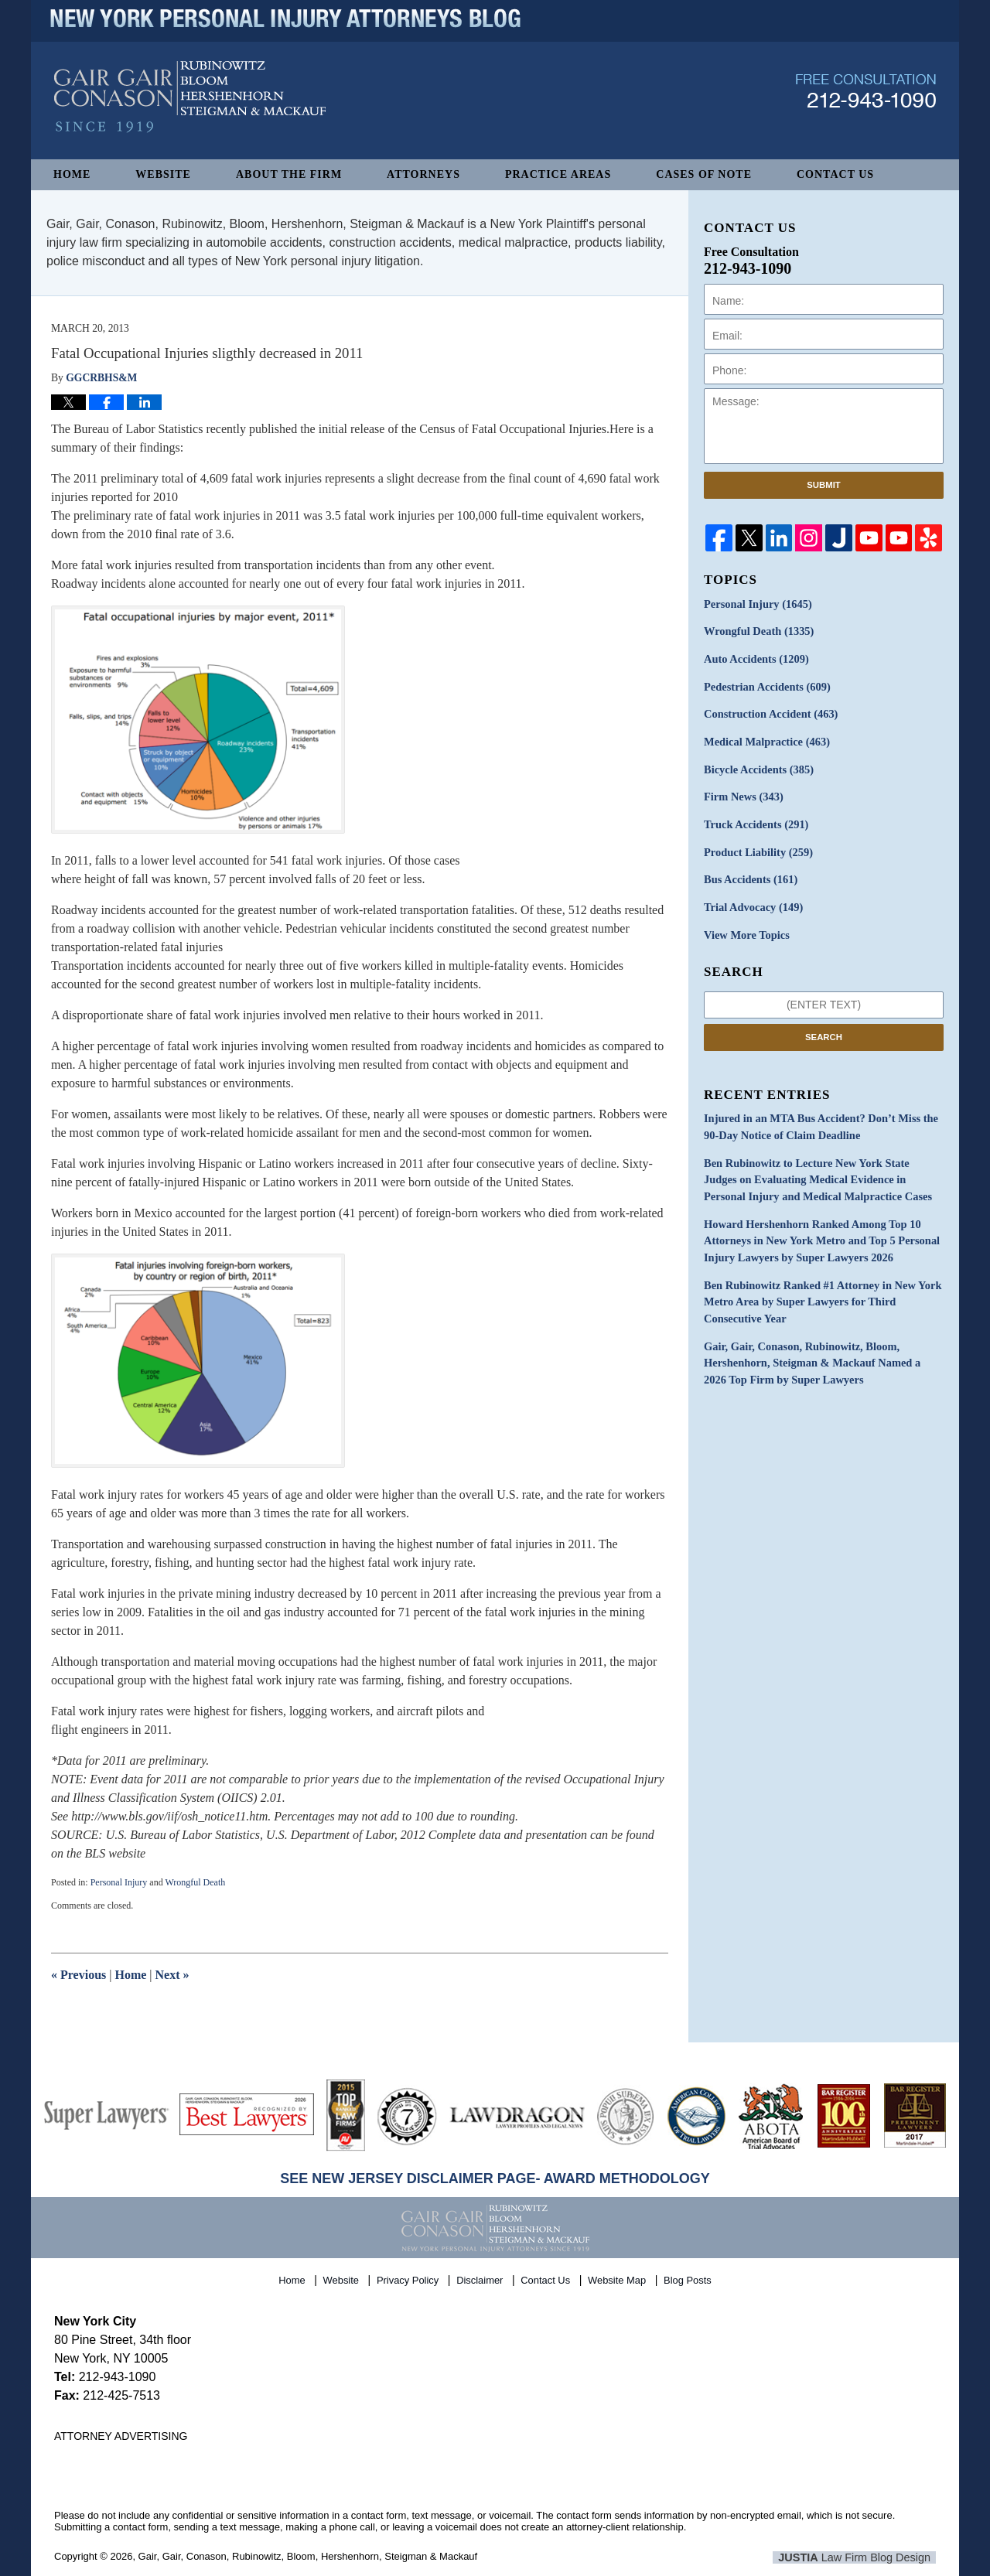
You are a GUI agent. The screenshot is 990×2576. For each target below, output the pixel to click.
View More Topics (745, 929)
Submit (824, 485)
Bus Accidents (749, 875)
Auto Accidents (754, 658)
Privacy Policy (409, 2278)
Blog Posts (688, 2278)
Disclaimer (481, 2278)
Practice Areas (558, 174)
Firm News (742, 794)
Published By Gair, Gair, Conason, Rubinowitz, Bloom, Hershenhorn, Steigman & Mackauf (866, 103)
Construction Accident (769, 712)
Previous (78, 1974)
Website (163, 174)
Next (172, 1974)
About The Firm (289, 174)
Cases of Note (704, 174)
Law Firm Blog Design (862, 2557)
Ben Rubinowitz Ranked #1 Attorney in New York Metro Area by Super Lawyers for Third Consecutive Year (819, 1291)
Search (823, 1030)
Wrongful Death (195, 1882)
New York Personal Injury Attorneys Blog (190, 109)
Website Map (618, 2278)
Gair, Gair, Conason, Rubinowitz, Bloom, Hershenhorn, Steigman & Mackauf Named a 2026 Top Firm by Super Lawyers (821, 1351)
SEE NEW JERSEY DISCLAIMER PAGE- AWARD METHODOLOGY (495, 2178)
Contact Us (835, 174)
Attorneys (423, 174)
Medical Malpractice (765, 740)
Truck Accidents (754, 821)
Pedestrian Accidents (765, 685)
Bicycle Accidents (757, 767)
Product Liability (757, 848)
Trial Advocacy (752, 902)
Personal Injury (119, 1882)
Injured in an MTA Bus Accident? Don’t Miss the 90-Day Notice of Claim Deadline (817, 1120)
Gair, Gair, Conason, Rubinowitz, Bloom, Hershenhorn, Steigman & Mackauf (308, 2556)
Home (71, 174)
